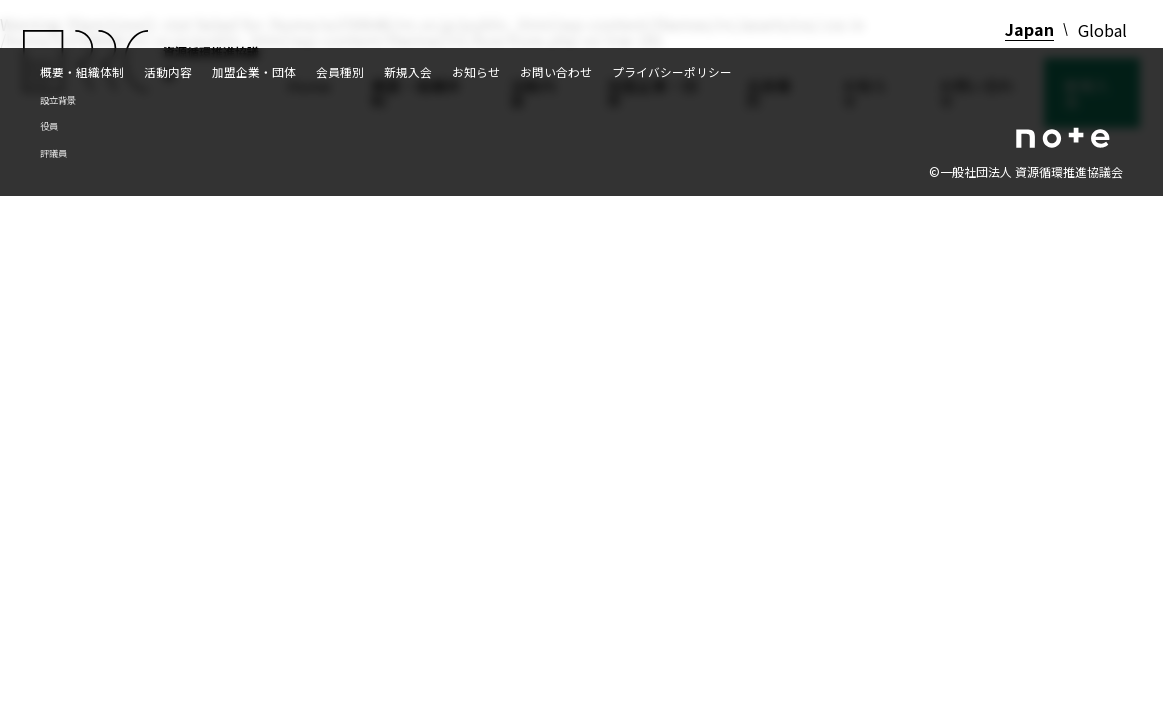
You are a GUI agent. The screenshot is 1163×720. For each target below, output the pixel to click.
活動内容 (168, 71)
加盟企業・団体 (254, 71)
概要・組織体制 (82, 71)
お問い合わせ (556, 71)
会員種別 (340, 71)
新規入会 (408, 71)
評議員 (53, 153)
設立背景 (58, 100)
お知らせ (476, 71)
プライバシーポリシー (672, 71)
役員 (49, 126)
